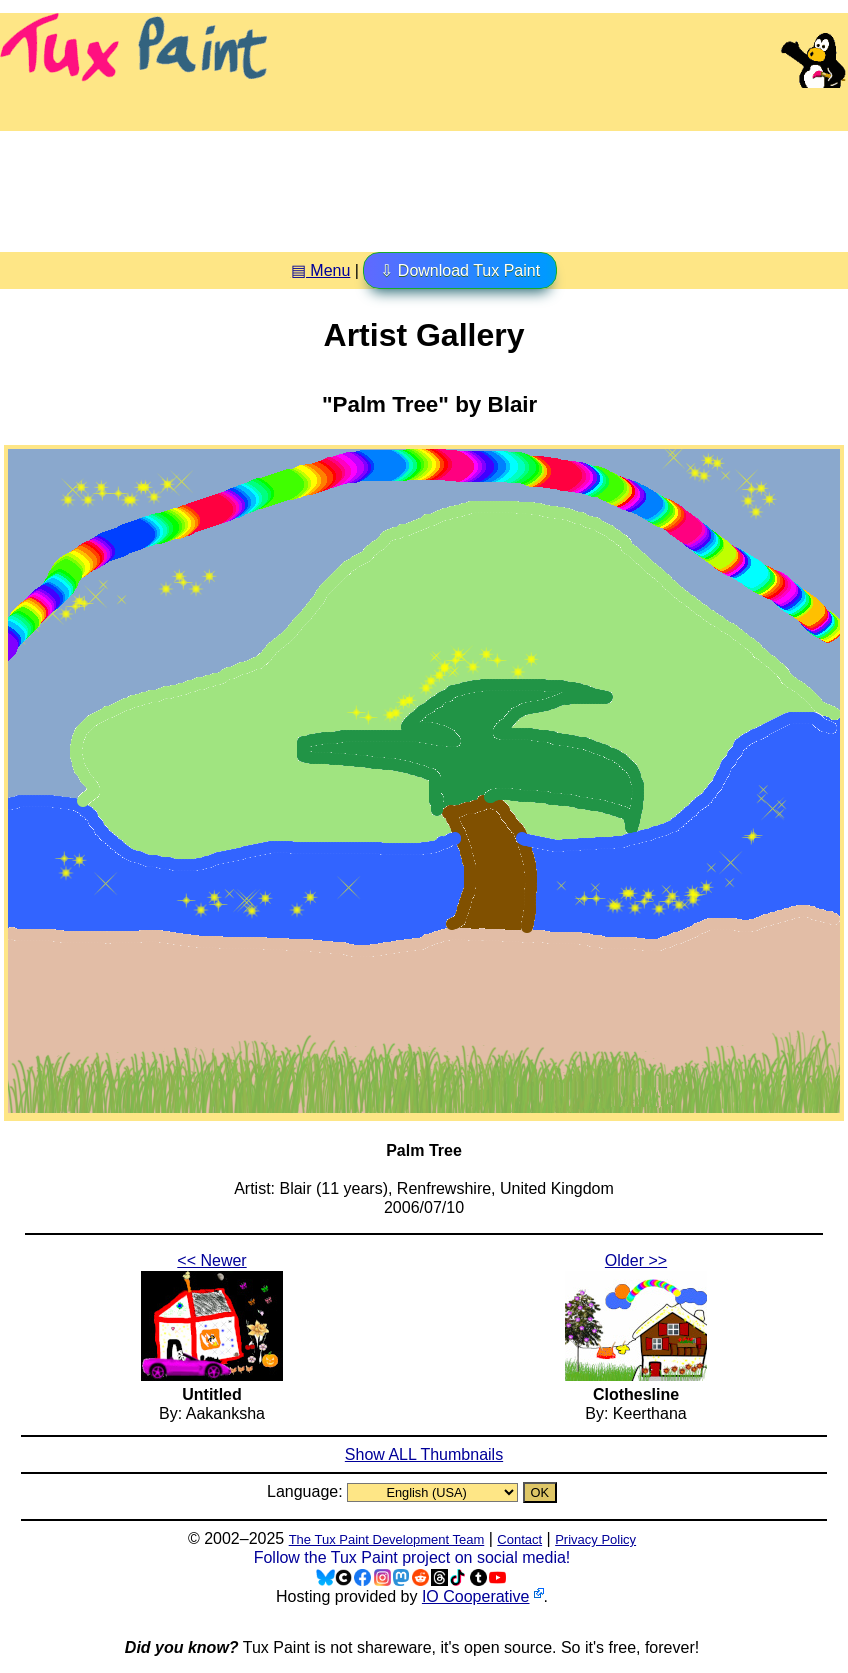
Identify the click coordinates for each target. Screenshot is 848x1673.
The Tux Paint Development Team (387, 1539)
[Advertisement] (424, 184)
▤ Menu (320, 270)
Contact (519, 1539)
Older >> (636, 1260)
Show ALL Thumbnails (424, 1454)
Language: (307, 1491)
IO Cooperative (476, 1596)
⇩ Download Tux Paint (460, 270)
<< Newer (211, 1260)
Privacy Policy (595, 1539)
